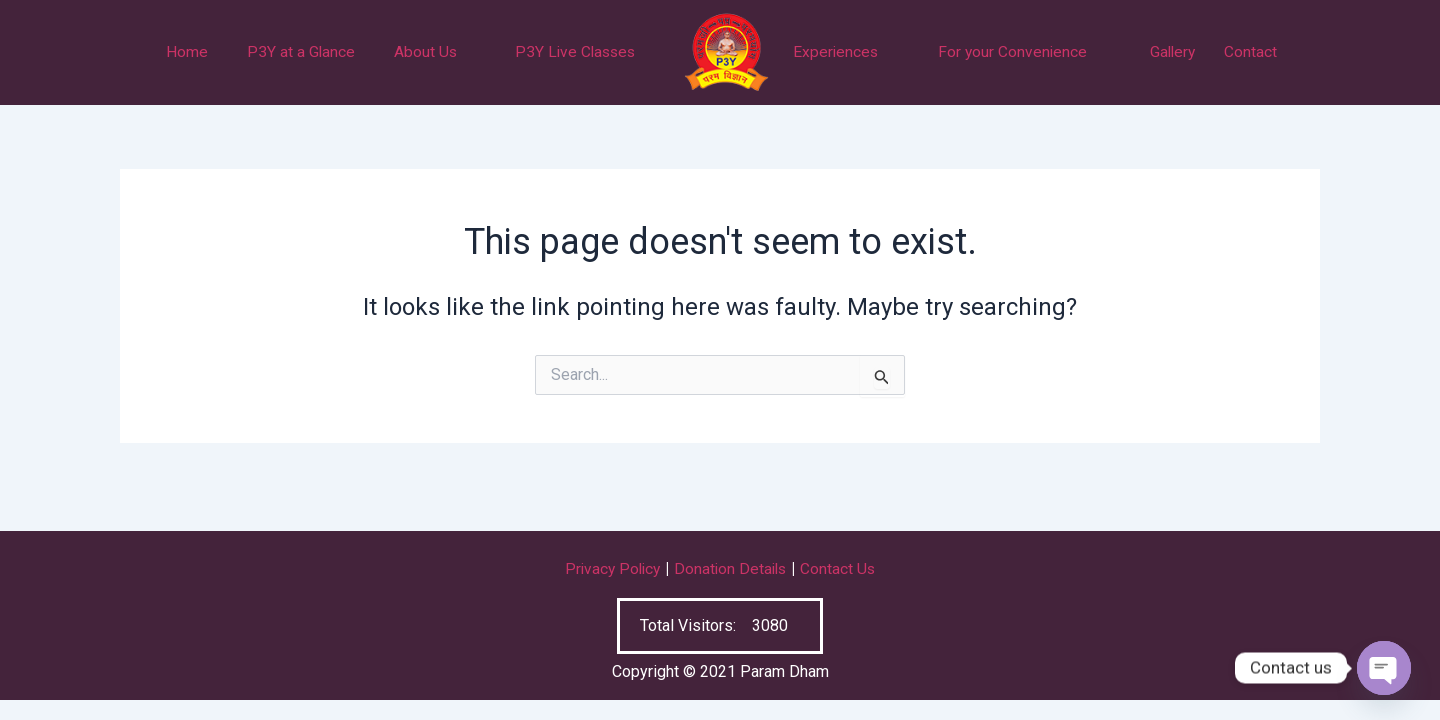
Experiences (835, 52)
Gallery (1173, 52)
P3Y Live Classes (574, 52)
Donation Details (732, 569)
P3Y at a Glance (300, 52)
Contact (1250, 52)
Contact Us (842, 569)
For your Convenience (1012, 52)
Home (187, 52)
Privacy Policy (610, 569)
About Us (426, 52)
